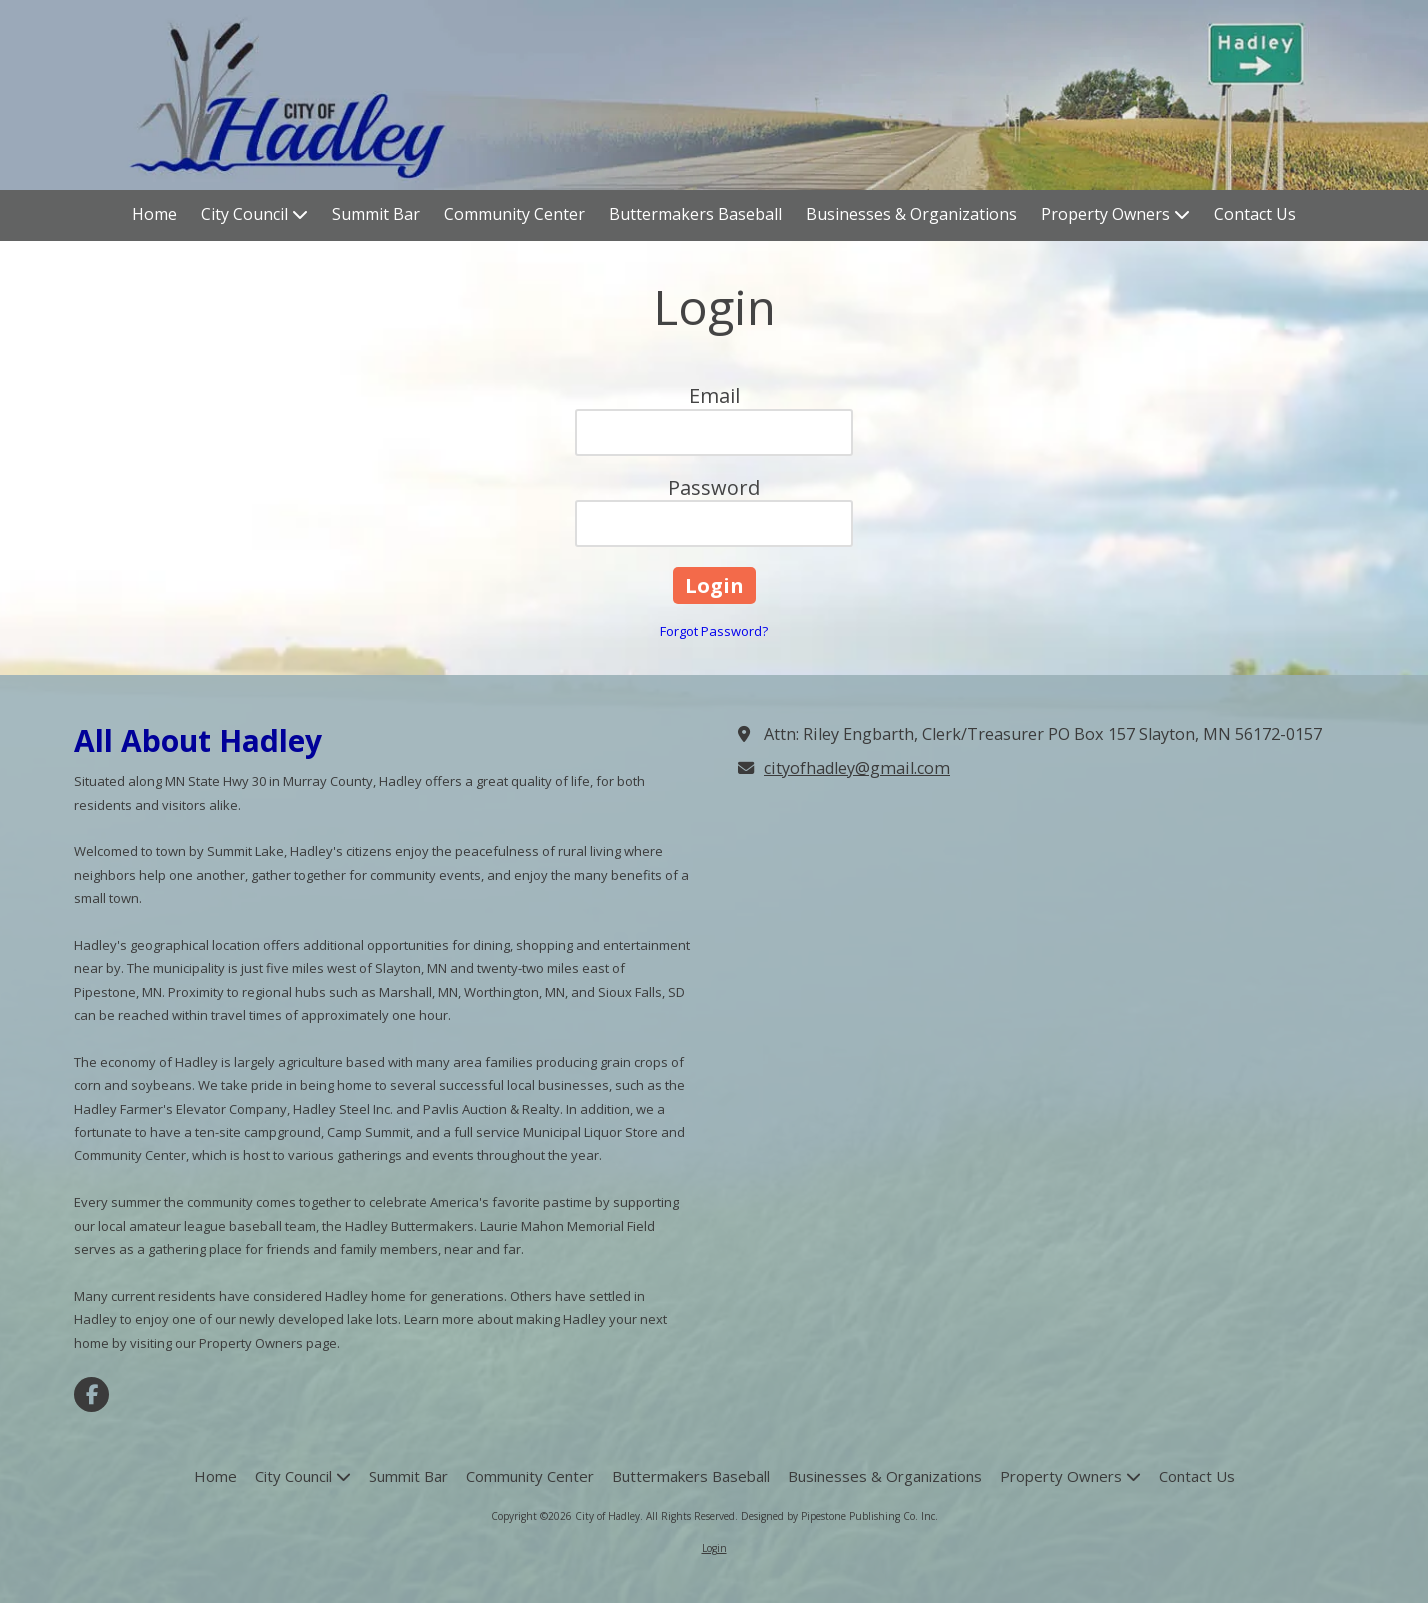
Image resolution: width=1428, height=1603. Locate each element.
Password (714, 487)
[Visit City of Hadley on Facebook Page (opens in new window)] (91, 1394)
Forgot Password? (714, 631)
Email (714, 395)
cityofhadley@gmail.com (857, 768)
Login (714, 1548)
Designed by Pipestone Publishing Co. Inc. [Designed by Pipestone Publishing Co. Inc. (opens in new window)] (839, 1516)
